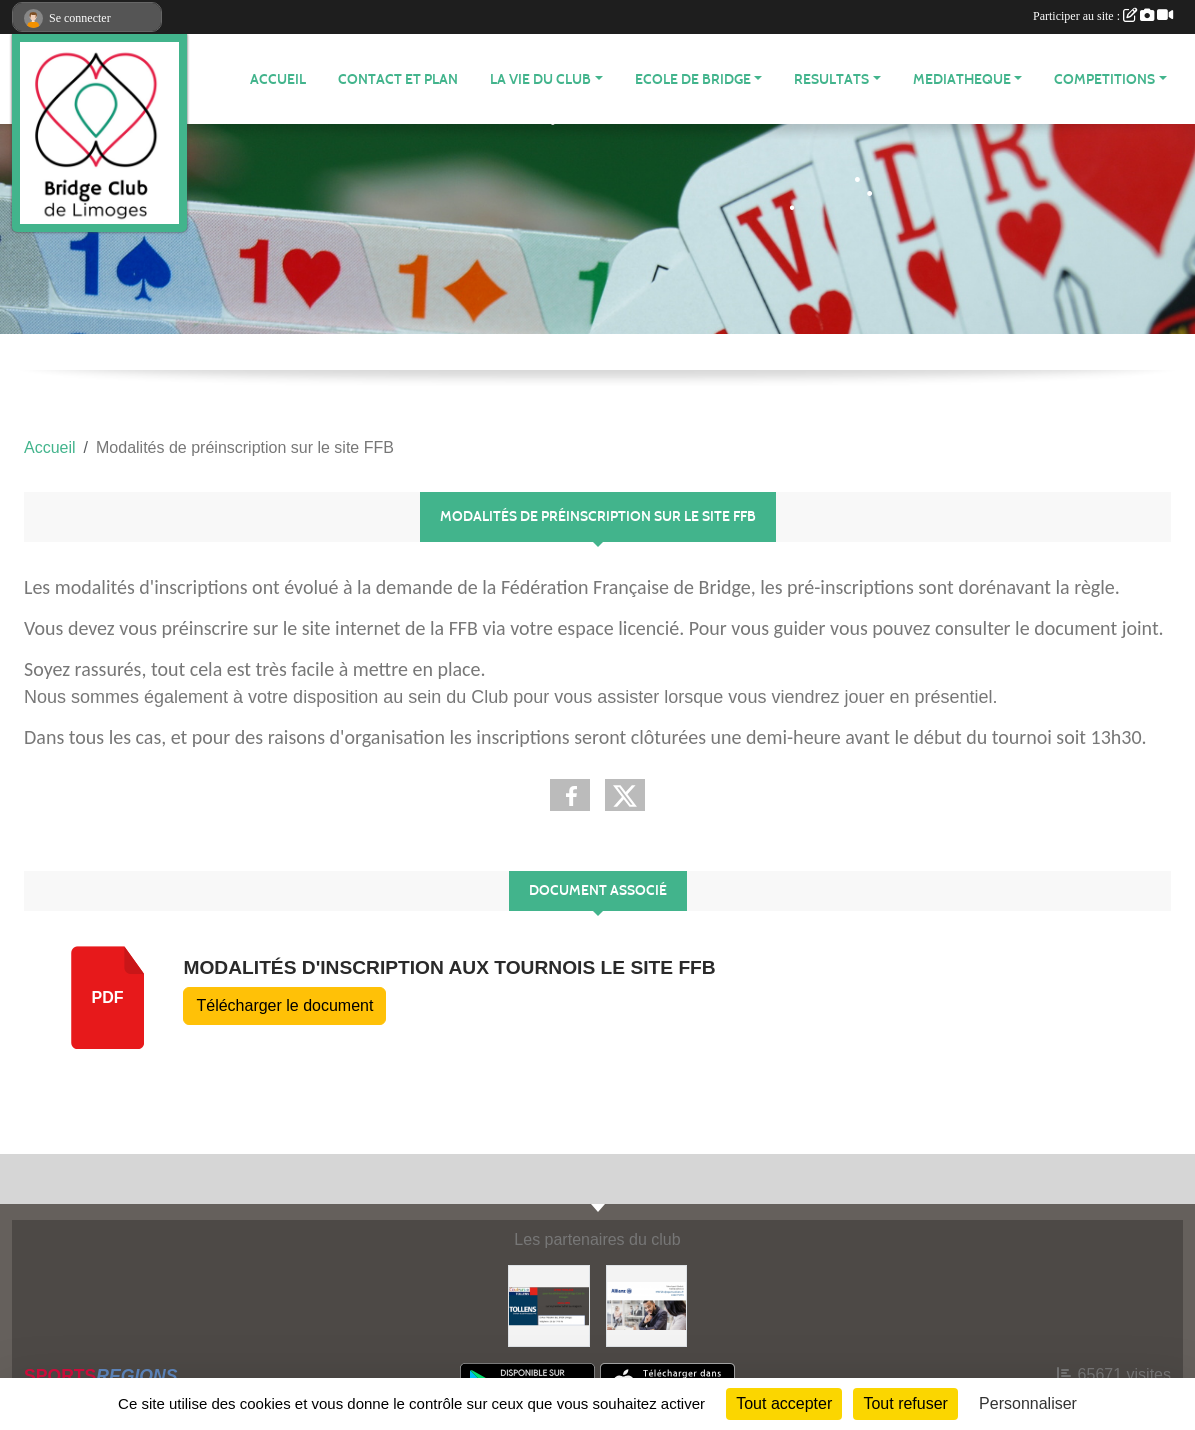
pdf (108, 997)
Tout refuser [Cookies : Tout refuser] (905, 1403)
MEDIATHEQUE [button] (962, 79)
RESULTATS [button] (831, 79)
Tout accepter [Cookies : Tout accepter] (784, 1403)
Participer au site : (1103, 16)
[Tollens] (549, 1304)
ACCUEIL (278, 79)
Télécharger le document (284, 1005)
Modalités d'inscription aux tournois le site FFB (449, 967)
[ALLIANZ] (647, 1304)
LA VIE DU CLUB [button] (540, 79)
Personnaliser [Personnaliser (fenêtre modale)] (1028, 1403)
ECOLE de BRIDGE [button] (693, 79)
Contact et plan (398, 79)
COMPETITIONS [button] (1104, 79)
